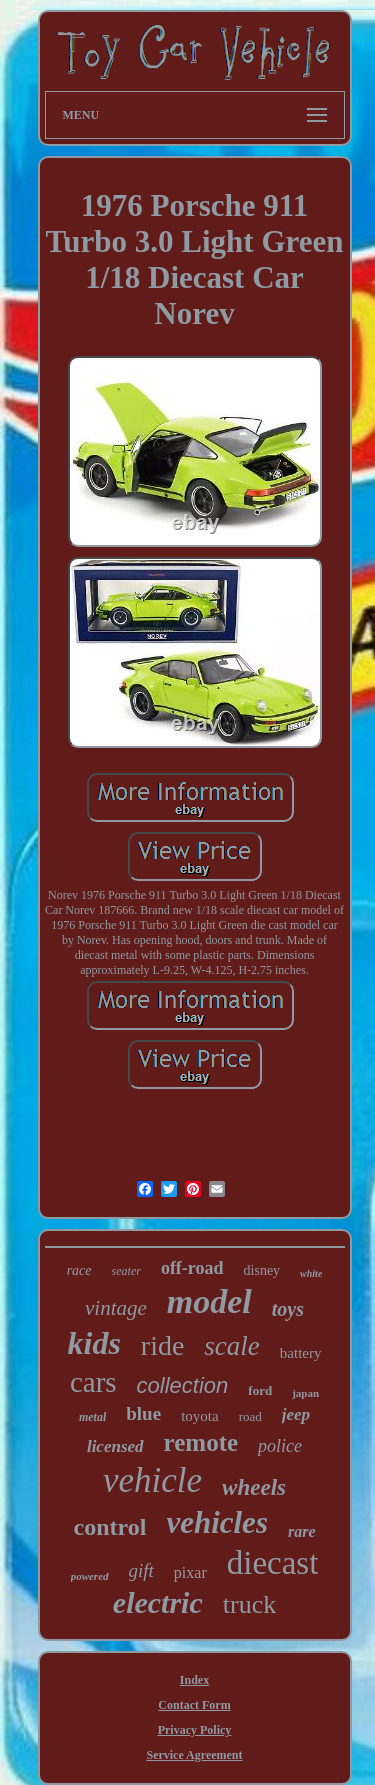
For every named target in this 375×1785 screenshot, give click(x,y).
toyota (200, 1416)
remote (201, 1442)
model (209, 1301)
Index (194, 1680)
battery (301, 1353)
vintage (116, 1308)
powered (90, 1576)
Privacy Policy (195, 1730)
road (250, 1416)
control (109, 1527)
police (280, 1446)
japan (305, 1393)
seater (126, 1271)
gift (141, 1570)
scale (231, 1346)
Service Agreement (194, 1755)
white (311, 1273)
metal (92, 1417)
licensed (115, 1446)
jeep (296, 1414)
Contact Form (194, 1705)
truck (249, 1604)
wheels (254, 1487)
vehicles (217, 1522)
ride (163, 1345)
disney (262, 1270)
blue (143, 1413)
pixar (190, 1572)
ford (260, 1390)
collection (183, 1385)
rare (302, 1531)
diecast (273, 1563)
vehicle (152, 1480)
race (79, 1270)
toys (288, 1309)
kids (93, 1343)
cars (93, 1382)
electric (158, 1602)
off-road (192, 1268)
